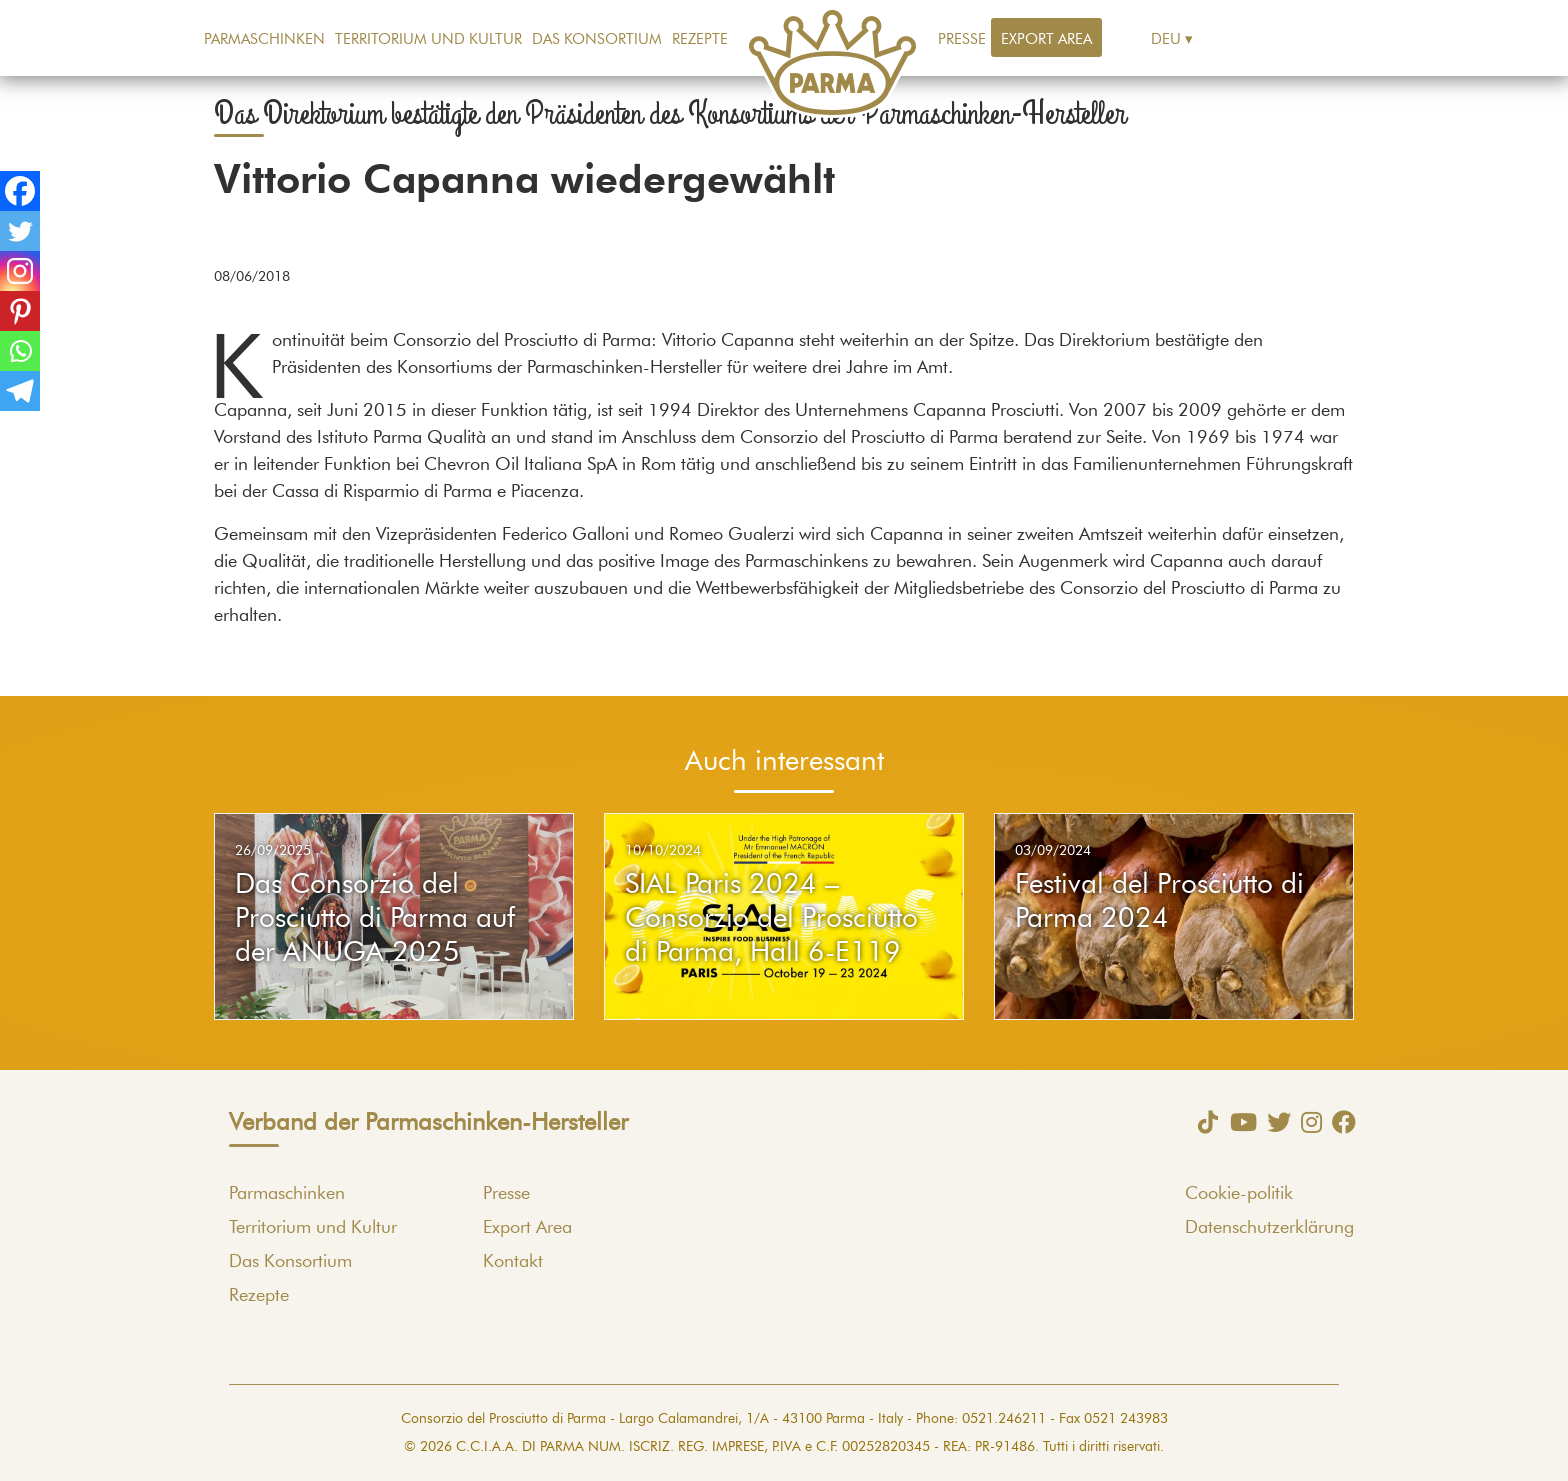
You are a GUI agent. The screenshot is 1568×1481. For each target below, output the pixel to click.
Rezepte (700, 39)
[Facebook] (20, 191)
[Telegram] (20, 391)
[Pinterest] (20, 311)
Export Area (1046, 39)
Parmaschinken (264, 39)
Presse (962, 39)
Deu (1166, 39)
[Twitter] (20, 231)
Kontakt (513, 1262)
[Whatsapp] (20, 351)
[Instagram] (20, 271)
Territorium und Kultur (428, 39)
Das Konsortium (597, 39)
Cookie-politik (1239, 1194)
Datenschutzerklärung (1269, 1228)
